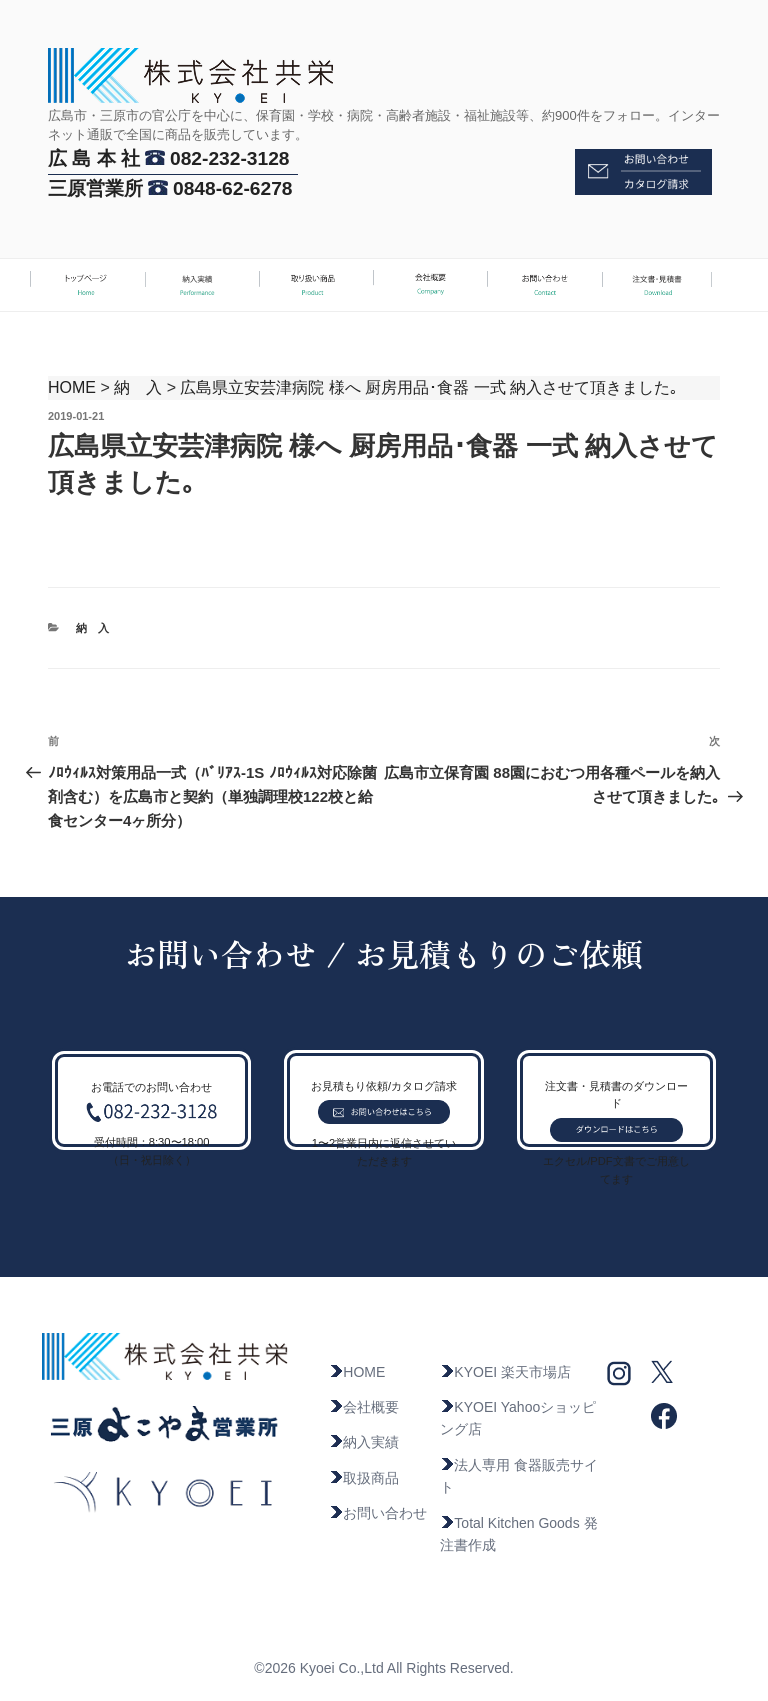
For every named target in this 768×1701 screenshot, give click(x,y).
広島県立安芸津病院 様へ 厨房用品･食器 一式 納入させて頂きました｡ (429, 387)
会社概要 (364, 1407)
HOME (72, 387)
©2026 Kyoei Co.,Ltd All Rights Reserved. (383, 1668)
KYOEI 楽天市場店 (505, 1372)
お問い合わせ (378, 1513)
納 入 (138, 387)
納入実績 (364, 1442)
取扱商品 (364, 1478)
